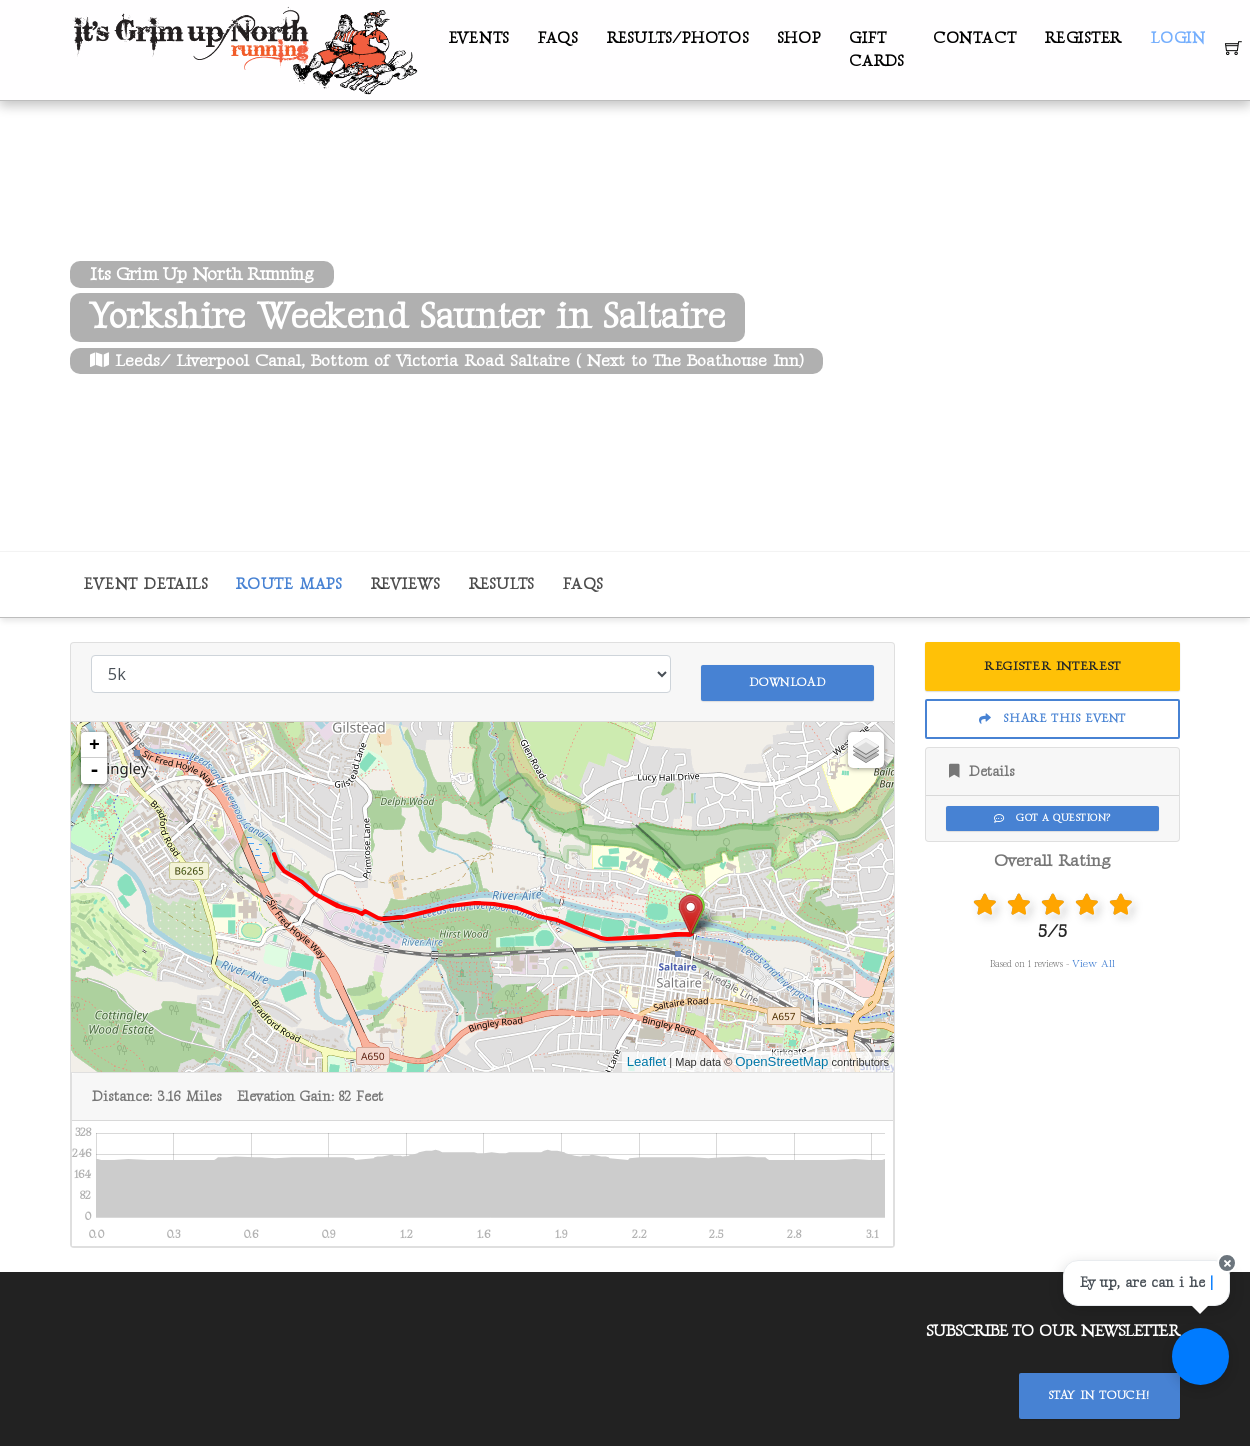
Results (501, 584)
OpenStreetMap (781, 1053)
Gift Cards (876, 50)
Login (1178, 38)
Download (787, 672)
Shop (798, 38)
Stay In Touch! (1099, 1387)
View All (1093, 963)
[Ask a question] (1190, 1386)
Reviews (405, 584)
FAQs (558, 38)
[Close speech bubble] (1217, 1293)
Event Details (145, 584)
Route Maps (289, 584)
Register (1083, 38)
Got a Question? (1052, 818)
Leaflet (647, 1053)
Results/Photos (678, 38)
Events (479, 38)
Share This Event (1052, 718)
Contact (974, 38)
